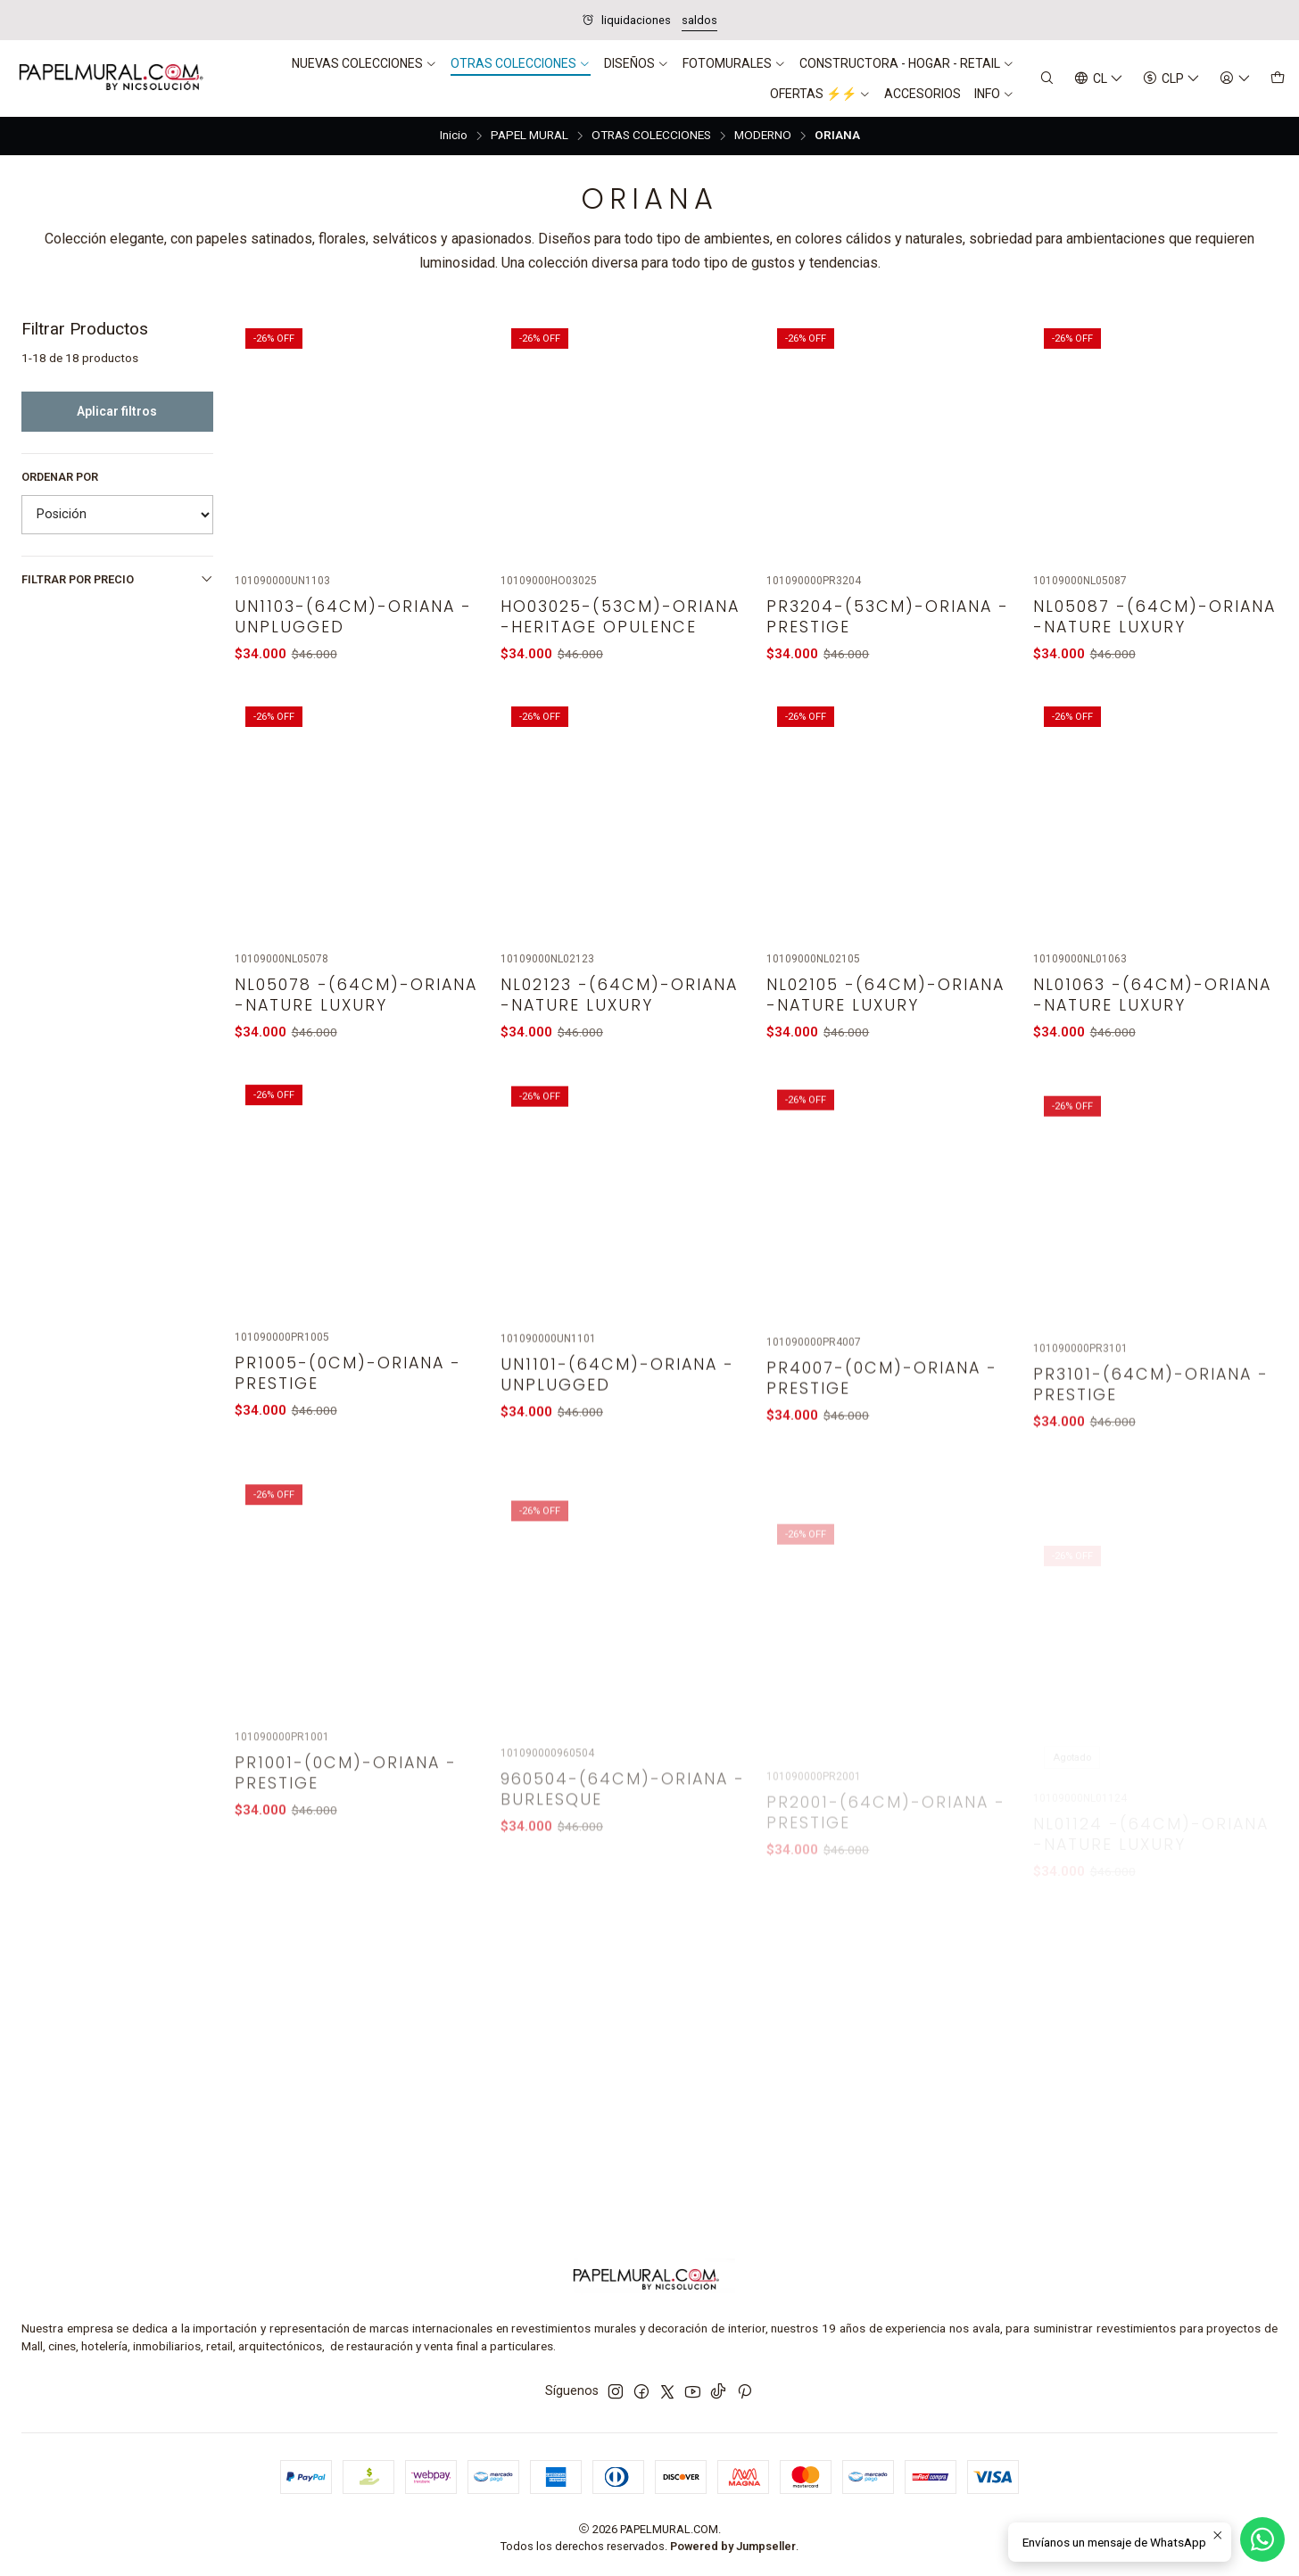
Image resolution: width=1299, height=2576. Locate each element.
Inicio (453, 135)
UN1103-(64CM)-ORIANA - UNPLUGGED (353, 616)
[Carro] (1277, 79)
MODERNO (762, 135)
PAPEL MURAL (529, 135)
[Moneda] (1171, 79)
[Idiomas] (1099, 79)
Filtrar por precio (117, 579)
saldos (699, 20)
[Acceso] (1235, 79)
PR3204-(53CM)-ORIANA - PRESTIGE (887, 616)
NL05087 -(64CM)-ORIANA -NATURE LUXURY (1154, 616)
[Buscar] (1047, 79)
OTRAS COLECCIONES (651, 135)
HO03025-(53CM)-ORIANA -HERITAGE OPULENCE (620, 616)
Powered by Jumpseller (733, 2546)
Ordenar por (59, 476)
